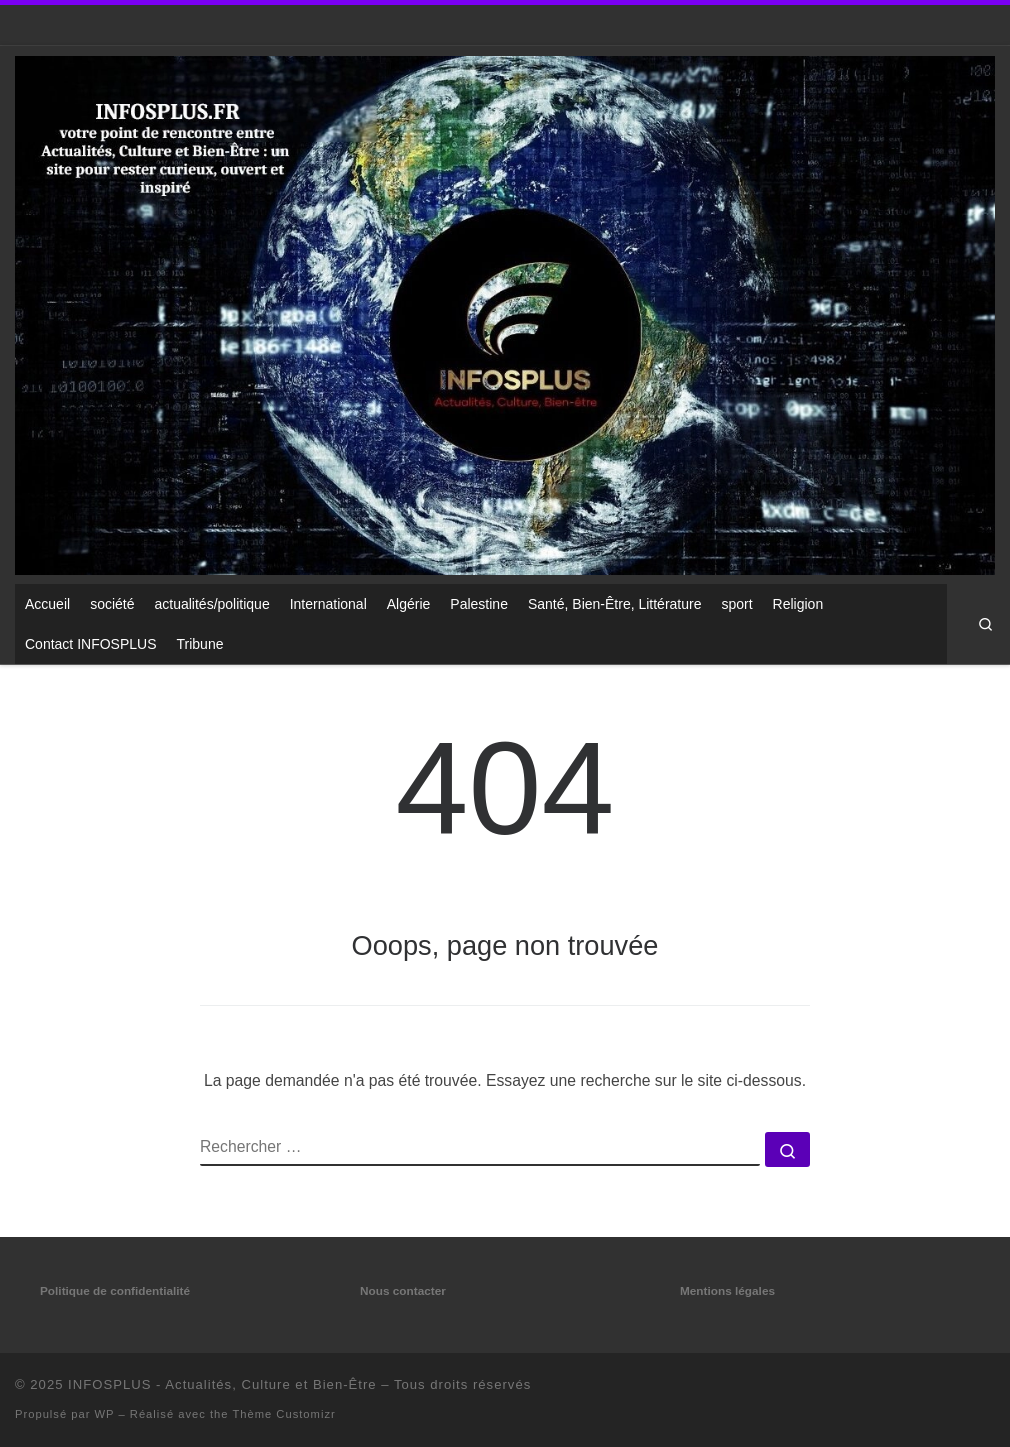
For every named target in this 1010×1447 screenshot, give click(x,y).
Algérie (409, 604)
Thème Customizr (283, 1414)
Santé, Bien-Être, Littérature (615, 604)
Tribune (200, 644)
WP (105, 1414)
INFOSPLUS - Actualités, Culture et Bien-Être (222, 1384)
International (328, 604)
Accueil (47, 604)
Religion (798, 604)
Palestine (479, 604)
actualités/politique (212, 604)
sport (736, 604)
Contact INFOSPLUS (91, 644)
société (112, 604)
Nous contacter (403, 1291)
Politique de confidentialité (115, 1291)
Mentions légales (727, 1291)
